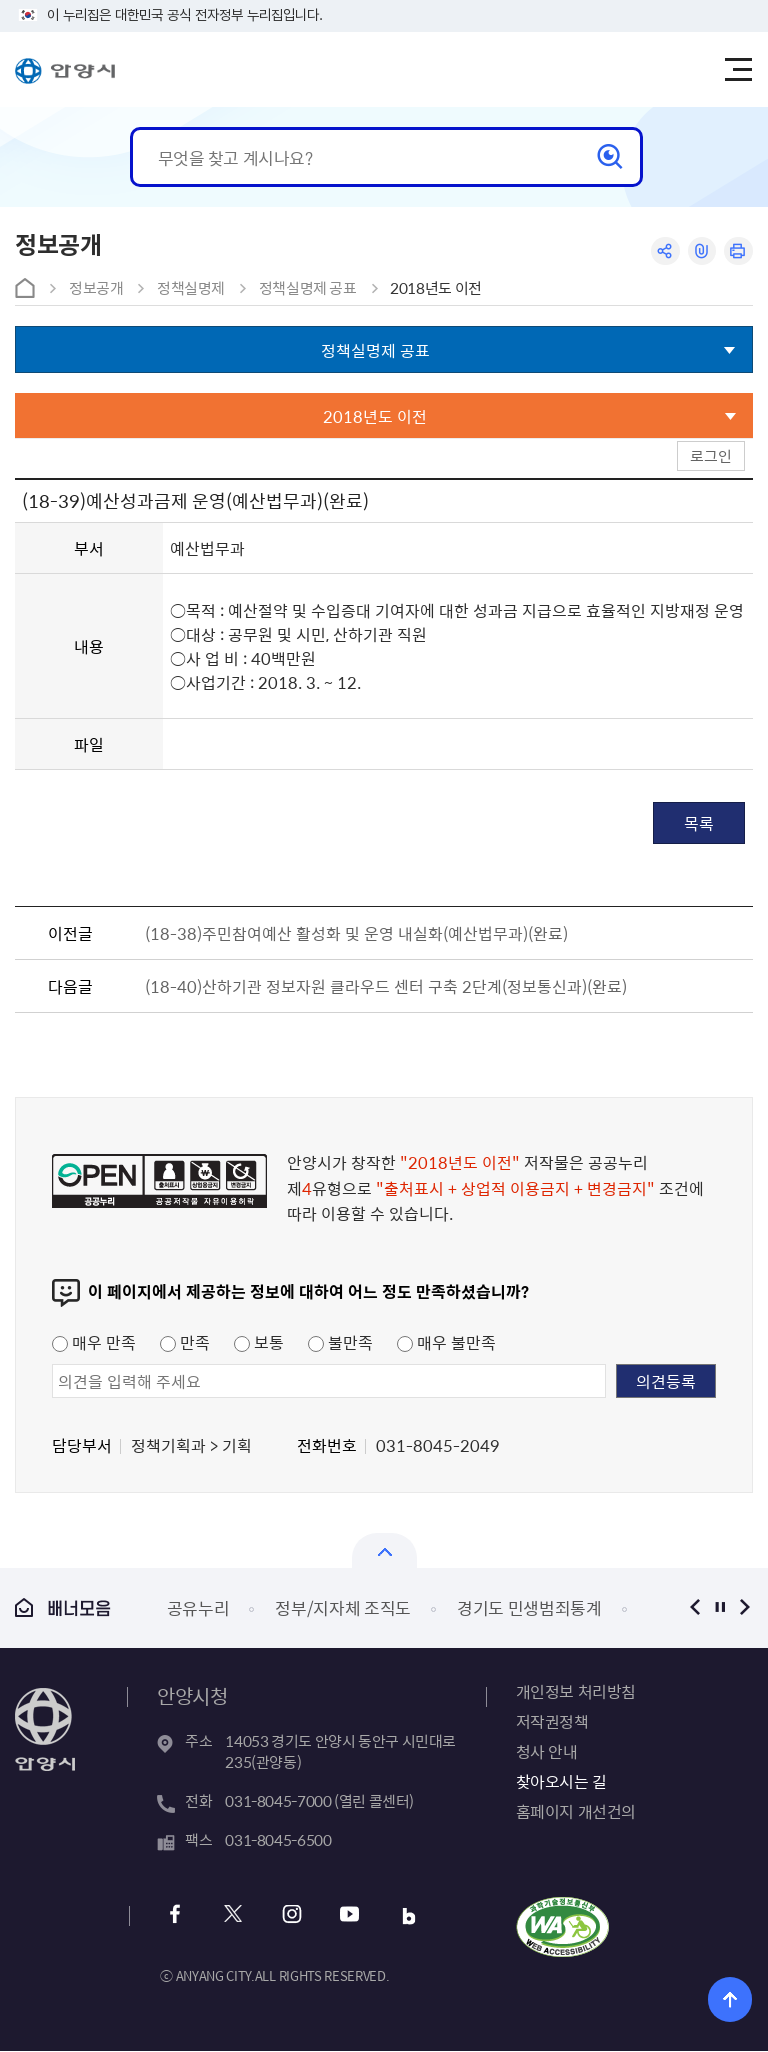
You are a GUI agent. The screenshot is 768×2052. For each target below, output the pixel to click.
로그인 (711, 455)
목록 (699, 823)
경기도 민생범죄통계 (529, 1607)
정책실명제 (191, 288)
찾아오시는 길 (561, 1781)
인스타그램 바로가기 (290, 1916)
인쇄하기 (738, 251)
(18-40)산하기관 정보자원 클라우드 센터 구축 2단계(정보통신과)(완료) (386, 986)
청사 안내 (547, 1751)
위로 (730, 1999)
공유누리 (198, 1607)
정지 (720, 1607)
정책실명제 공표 (308, 288)
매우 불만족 (446, 1342)
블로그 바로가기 (406, 1916)
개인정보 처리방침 (576, 1691)
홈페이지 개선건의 (576, 1811)
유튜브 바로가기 (348, 1916)
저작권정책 (552, 1721)
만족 (185, 1342)
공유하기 (664, 251)
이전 (695, 1607)
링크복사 (701, 251)
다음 (745, 1607)
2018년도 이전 (436, 288)
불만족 (340, 1342)
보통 (259, 1342)
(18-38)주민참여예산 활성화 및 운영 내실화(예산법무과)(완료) (356, 933)
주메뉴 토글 (739, 70)
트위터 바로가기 (232, 1916)
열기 (384, 1550)
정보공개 (96, 288)
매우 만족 (94, 1342)
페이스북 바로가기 (174, 1916)
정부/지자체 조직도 (343, 1607)
